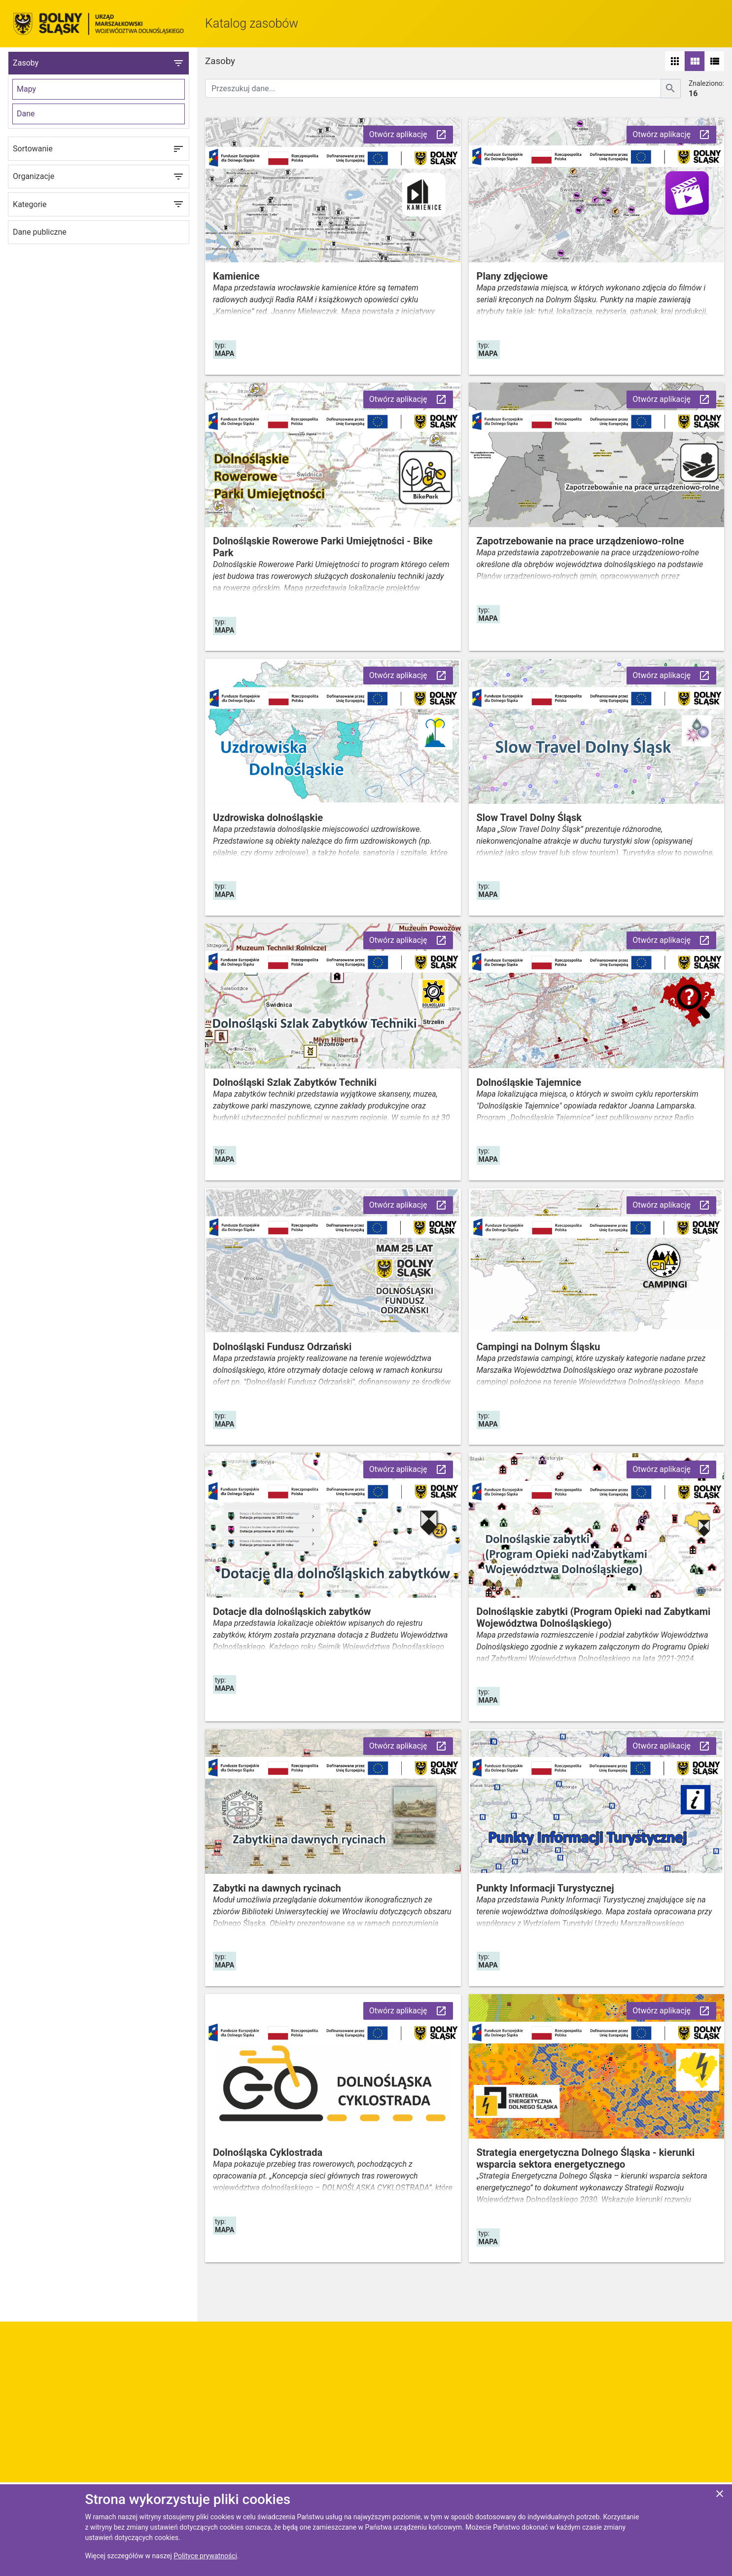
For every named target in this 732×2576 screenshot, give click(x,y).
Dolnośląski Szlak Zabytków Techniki (295, 1082)
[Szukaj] (671, 88)
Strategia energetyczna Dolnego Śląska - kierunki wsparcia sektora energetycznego (586, 2158)
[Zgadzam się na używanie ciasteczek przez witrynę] (719, 2495)
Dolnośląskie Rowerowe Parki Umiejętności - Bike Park (323, 547)
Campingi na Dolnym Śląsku (538, 1347)
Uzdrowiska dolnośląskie (268, 817)
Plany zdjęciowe (512, 276)
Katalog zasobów (251, 23)
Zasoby (98, 63)
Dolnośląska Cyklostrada (267, 2152)
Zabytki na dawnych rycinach (277, 1888)
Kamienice (236, 276)
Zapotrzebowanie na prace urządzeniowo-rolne (580, 541)
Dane (26, 113)
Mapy (26, 89)
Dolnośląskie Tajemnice (529, 1082)
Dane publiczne (40, 232)
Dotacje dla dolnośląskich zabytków (292, 1611)
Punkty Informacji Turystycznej (545, 1888)
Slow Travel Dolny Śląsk (529, 817)
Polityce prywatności (205, 2556)
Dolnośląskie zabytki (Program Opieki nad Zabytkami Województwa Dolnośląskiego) (594, 1617)
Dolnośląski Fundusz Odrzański (282, 1347)
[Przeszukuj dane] (433, 88)
